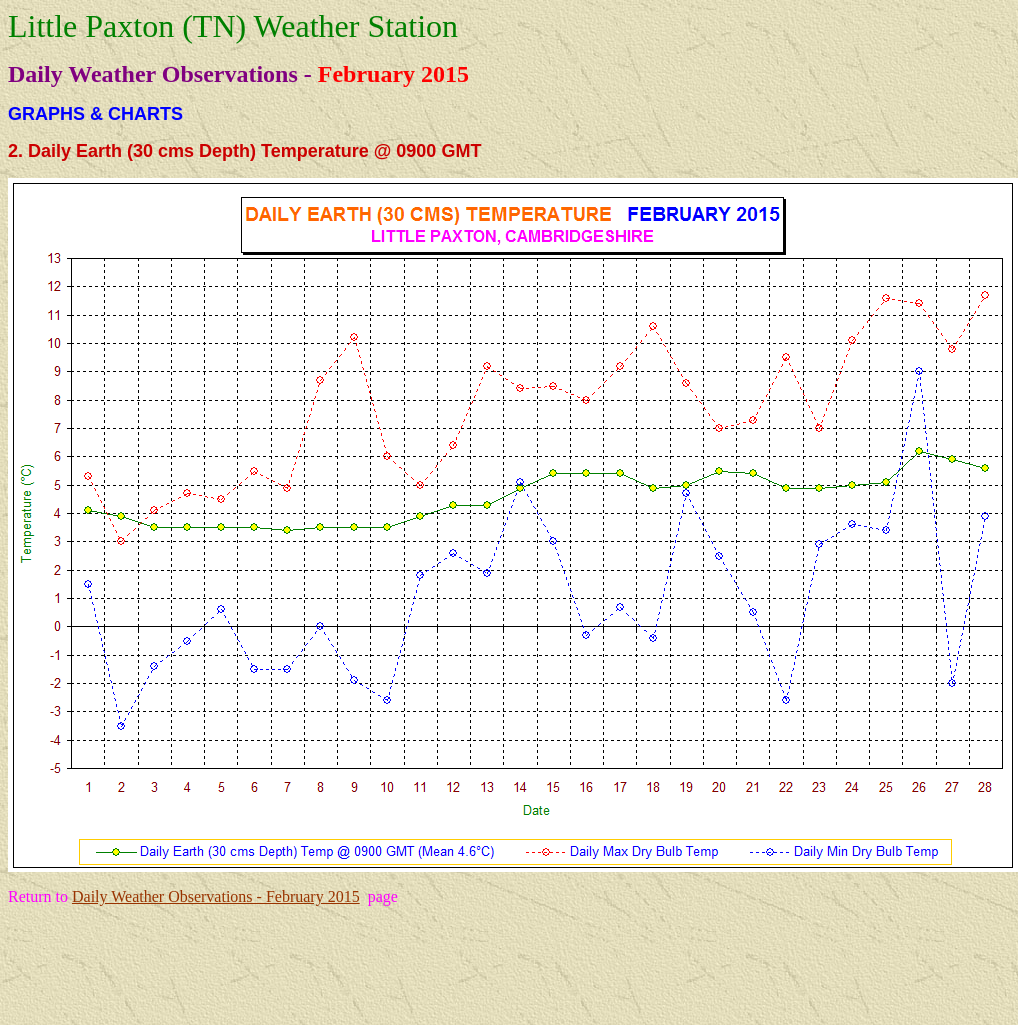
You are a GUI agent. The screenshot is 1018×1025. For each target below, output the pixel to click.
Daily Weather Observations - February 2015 (216, 896)
